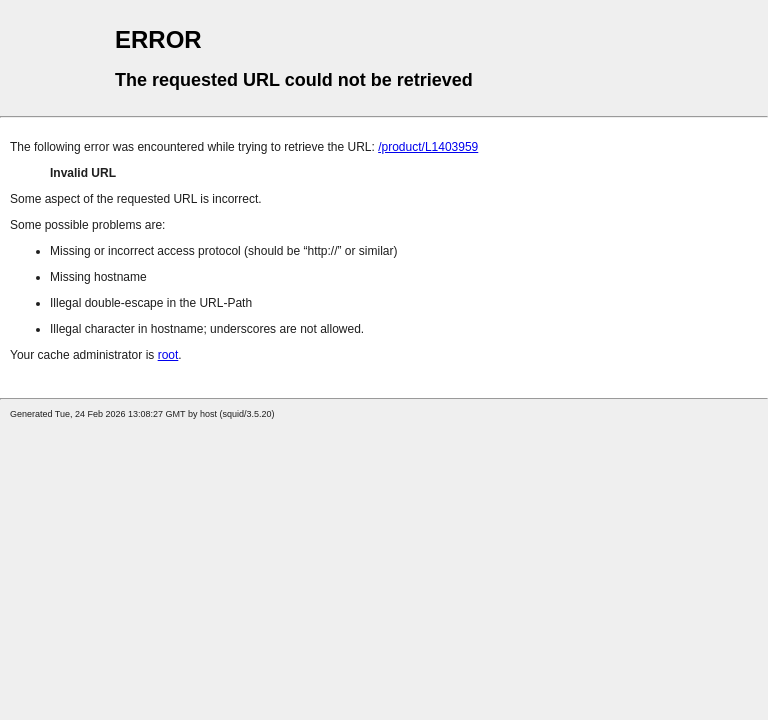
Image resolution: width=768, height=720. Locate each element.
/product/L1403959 (428, 147)
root (168, 355)
